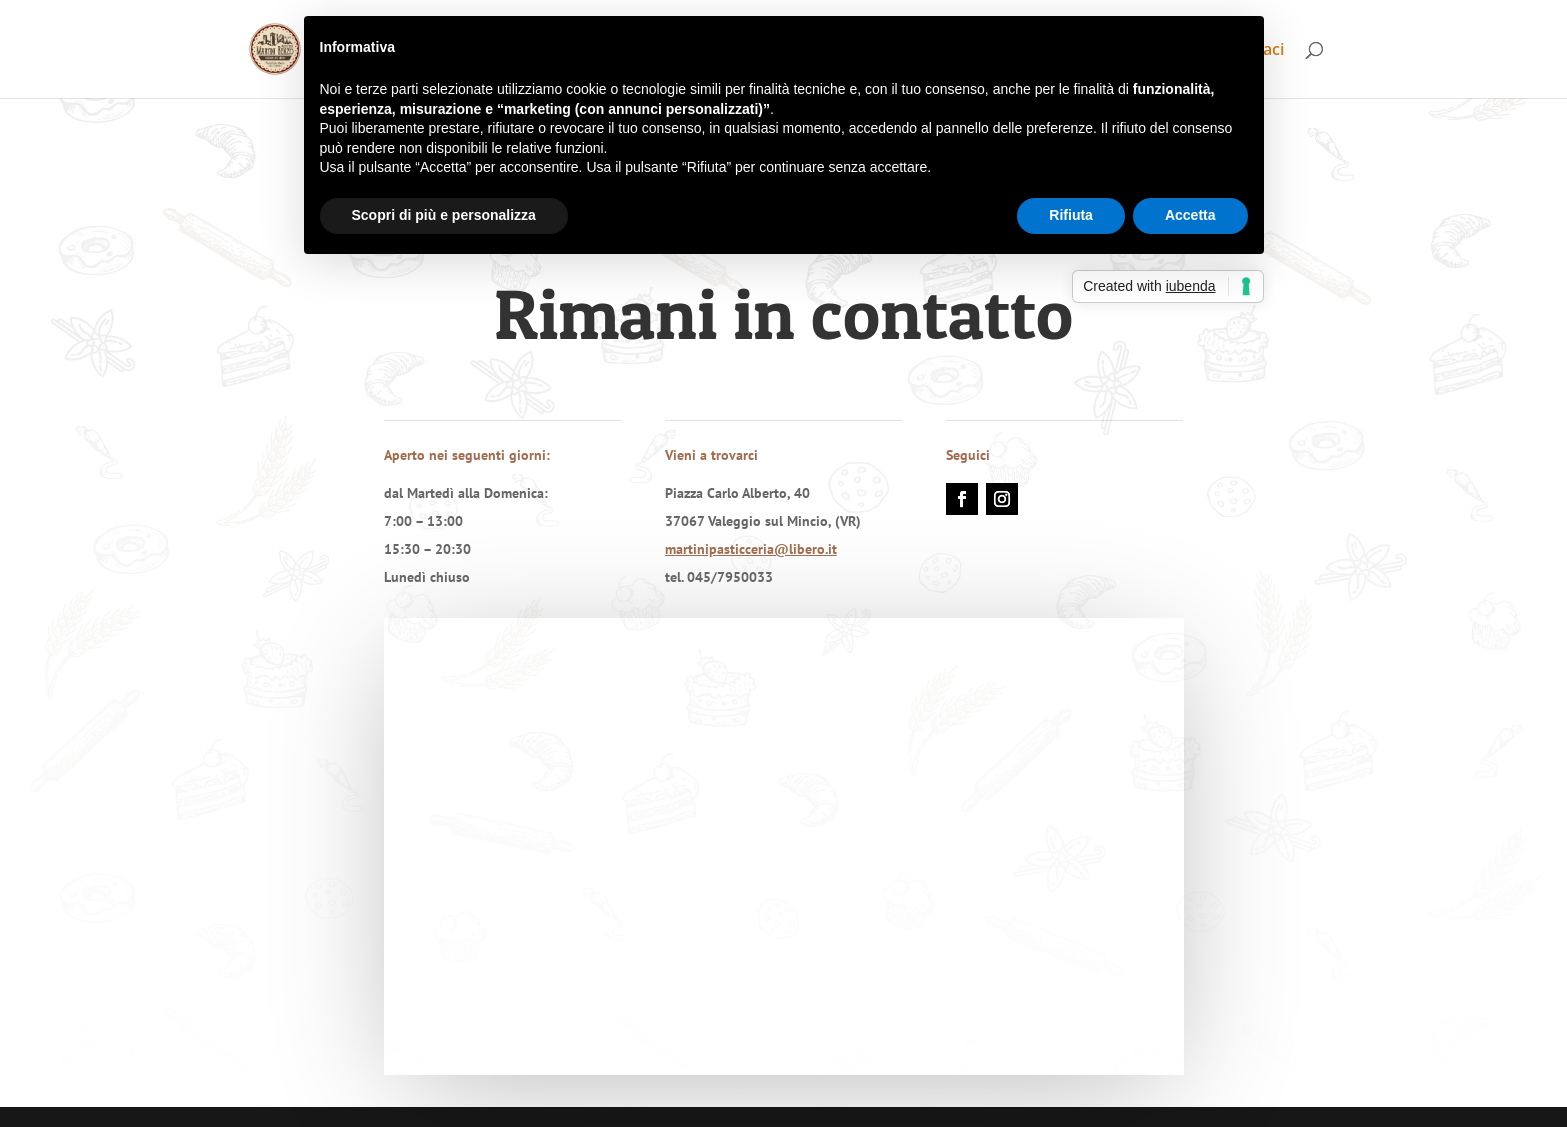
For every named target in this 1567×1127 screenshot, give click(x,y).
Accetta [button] (1190, 215)
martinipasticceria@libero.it (751, 549)
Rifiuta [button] (1071, 215)
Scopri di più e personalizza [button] (444, 215)
